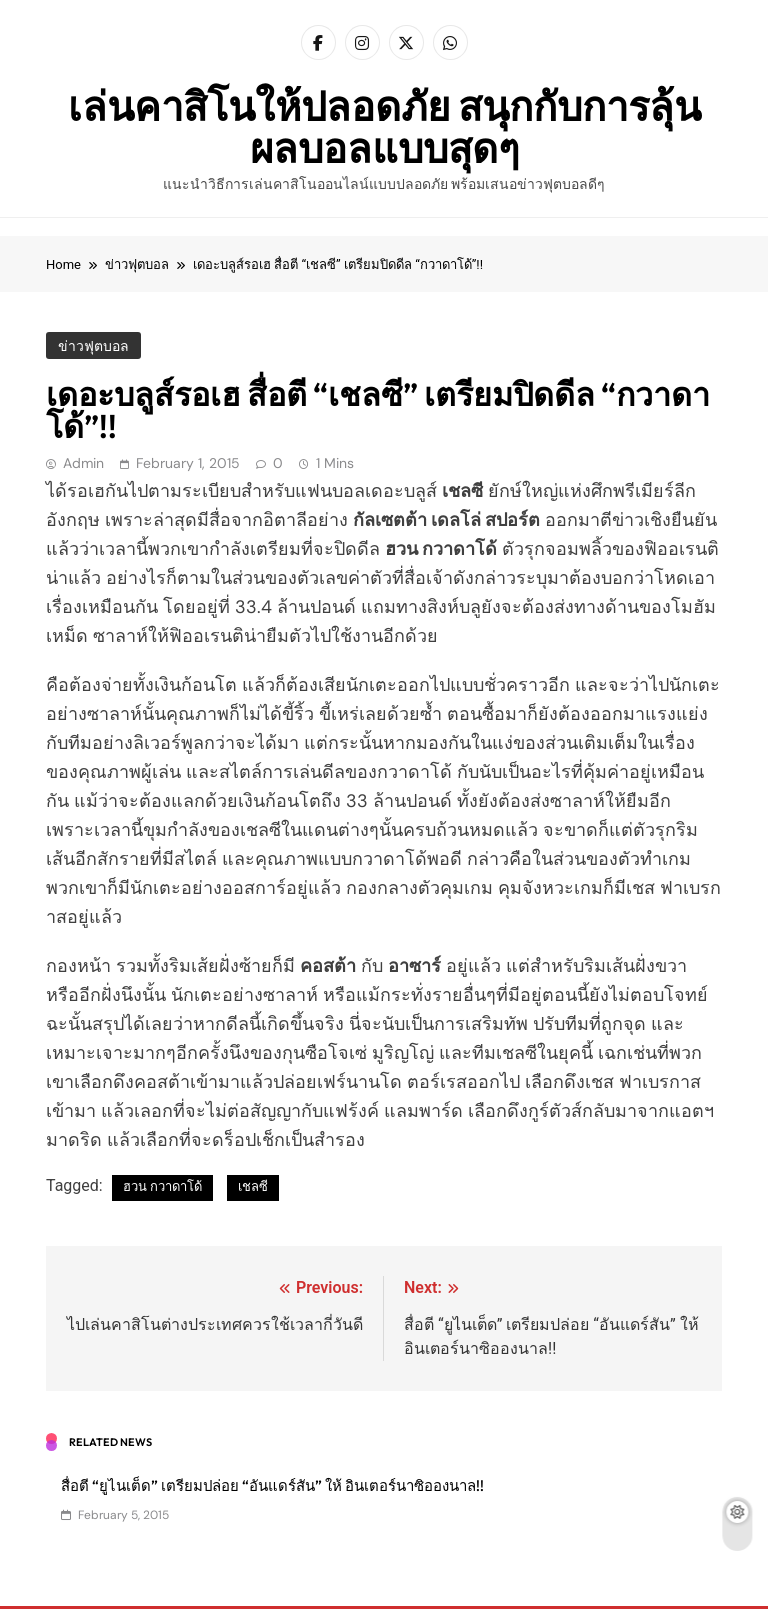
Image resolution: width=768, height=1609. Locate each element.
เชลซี (253, 1186)
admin (83, 463)
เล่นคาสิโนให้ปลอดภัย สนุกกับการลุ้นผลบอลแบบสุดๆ (384, 127)
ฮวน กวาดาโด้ (162, 1186)
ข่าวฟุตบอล (93, 346)
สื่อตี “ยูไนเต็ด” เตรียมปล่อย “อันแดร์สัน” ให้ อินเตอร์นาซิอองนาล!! (272, 1485)
